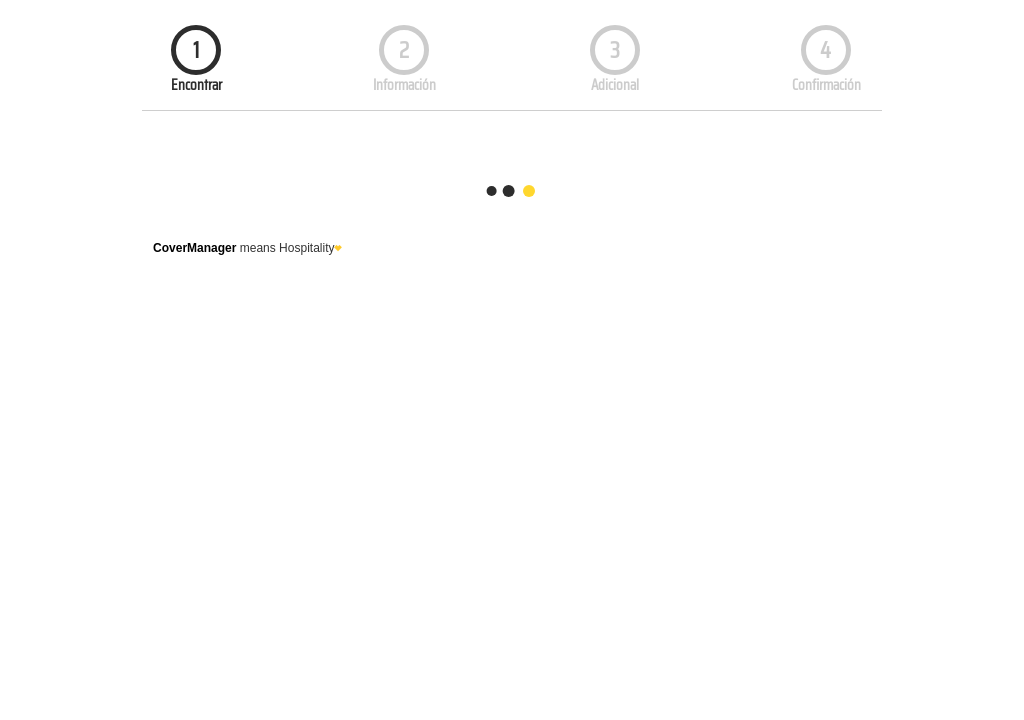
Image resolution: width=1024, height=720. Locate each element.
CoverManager (194, 248)
